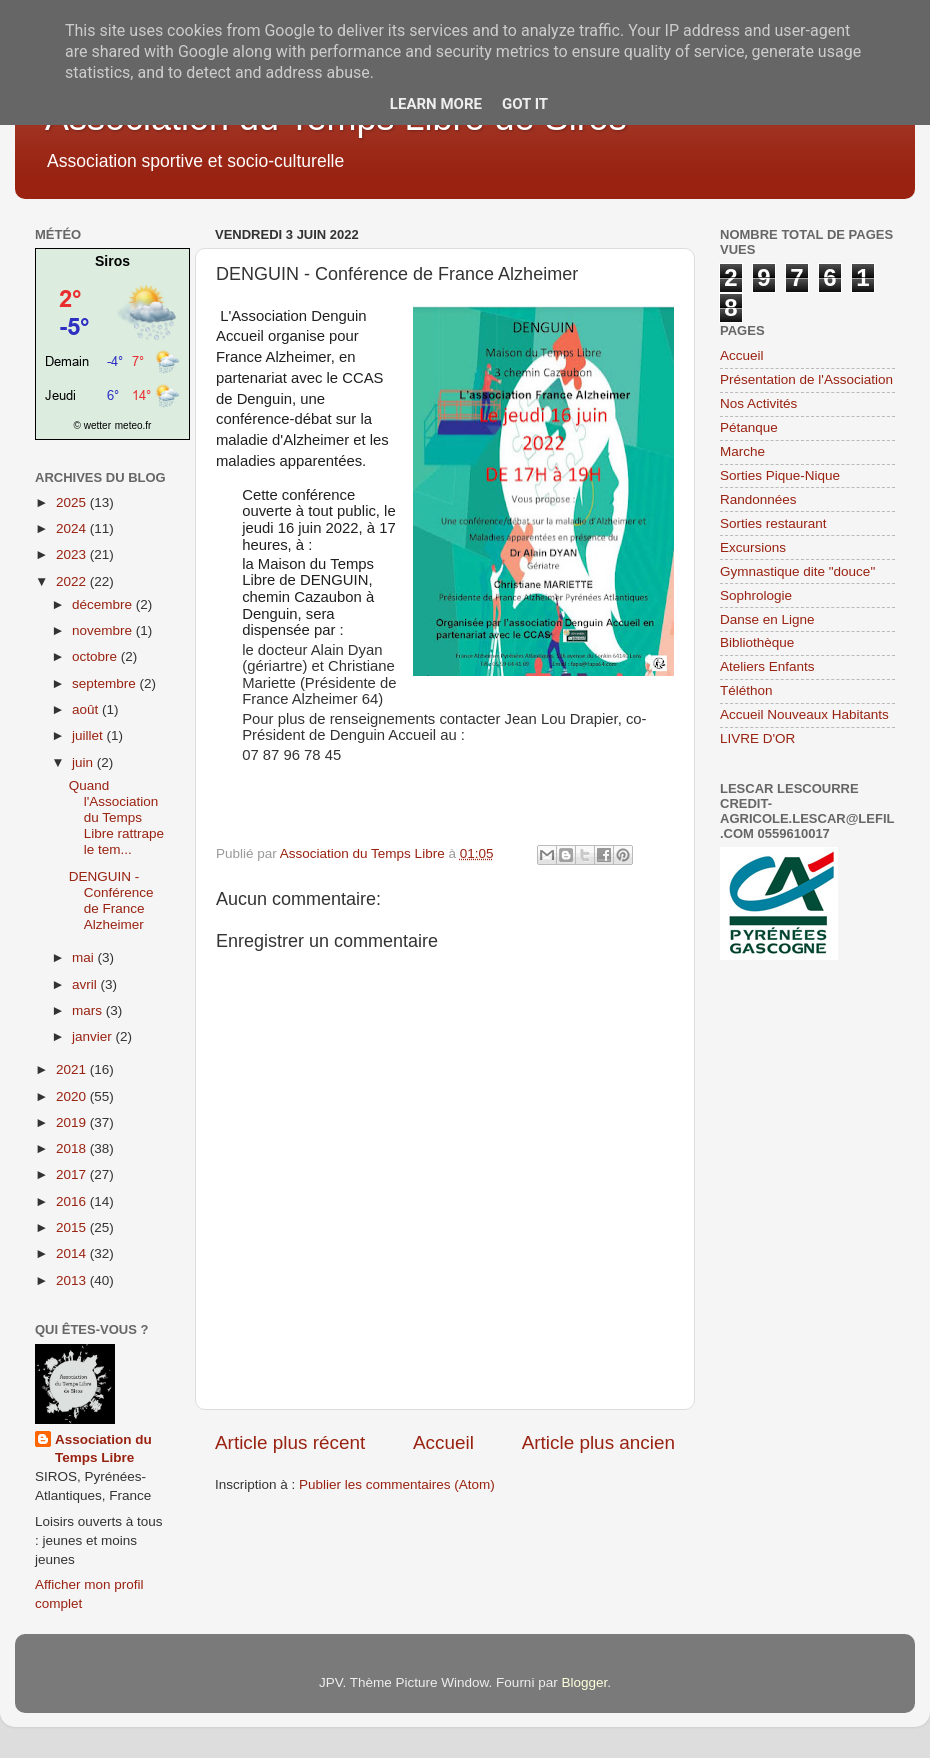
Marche (742, 451)
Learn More (436, 104)
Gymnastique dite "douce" (797, 571)
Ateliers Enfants (767, 666)
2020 (73, 1096)
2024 (73, 528)
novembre (104, 630)
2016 (73, 1201)
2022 (73, 581)
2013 (73, 1280)
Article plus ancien (598, 1442)
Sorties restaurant (773, 523)
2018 (73, 1148)
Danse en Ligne (767, 619)
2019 (73, 1122)
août (87, 709)
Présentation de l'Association (806, 379)
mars (89, 1010)
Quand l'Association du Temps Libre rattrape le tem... (116, 818)
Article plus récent (290, 1442)
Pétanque (749, 427)
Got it (525, 104)
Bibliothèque (757, 642)
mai (85, 957)
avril (86, 984)
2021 (73, 1069)
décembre (104, 604)
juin (84, 762)
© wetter (92, 425)
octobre (96, 656)
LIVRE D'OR (757, 738)
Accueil (443, 1442)
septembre (106, 683)
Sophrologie (756, 595)
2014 (73, 1253)
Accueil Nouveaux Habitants (804, 714)
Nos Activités (758, 403)
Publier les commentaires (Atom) (397, 1484)
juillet (89, 735)
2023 (73, 554)
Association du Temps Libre (103, 1449)
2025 (73, 502)
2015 (73, 1227)
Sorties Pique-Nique (780, 475)
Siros (112, 261)
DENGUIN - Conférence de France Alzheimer (111, 901)
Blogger (584, 1682)
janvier (94, 1036)
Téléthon (746, 690)
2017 (73, 1174)
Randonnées (758, 499)
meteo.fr (133, 425)
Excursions (753, 547)
